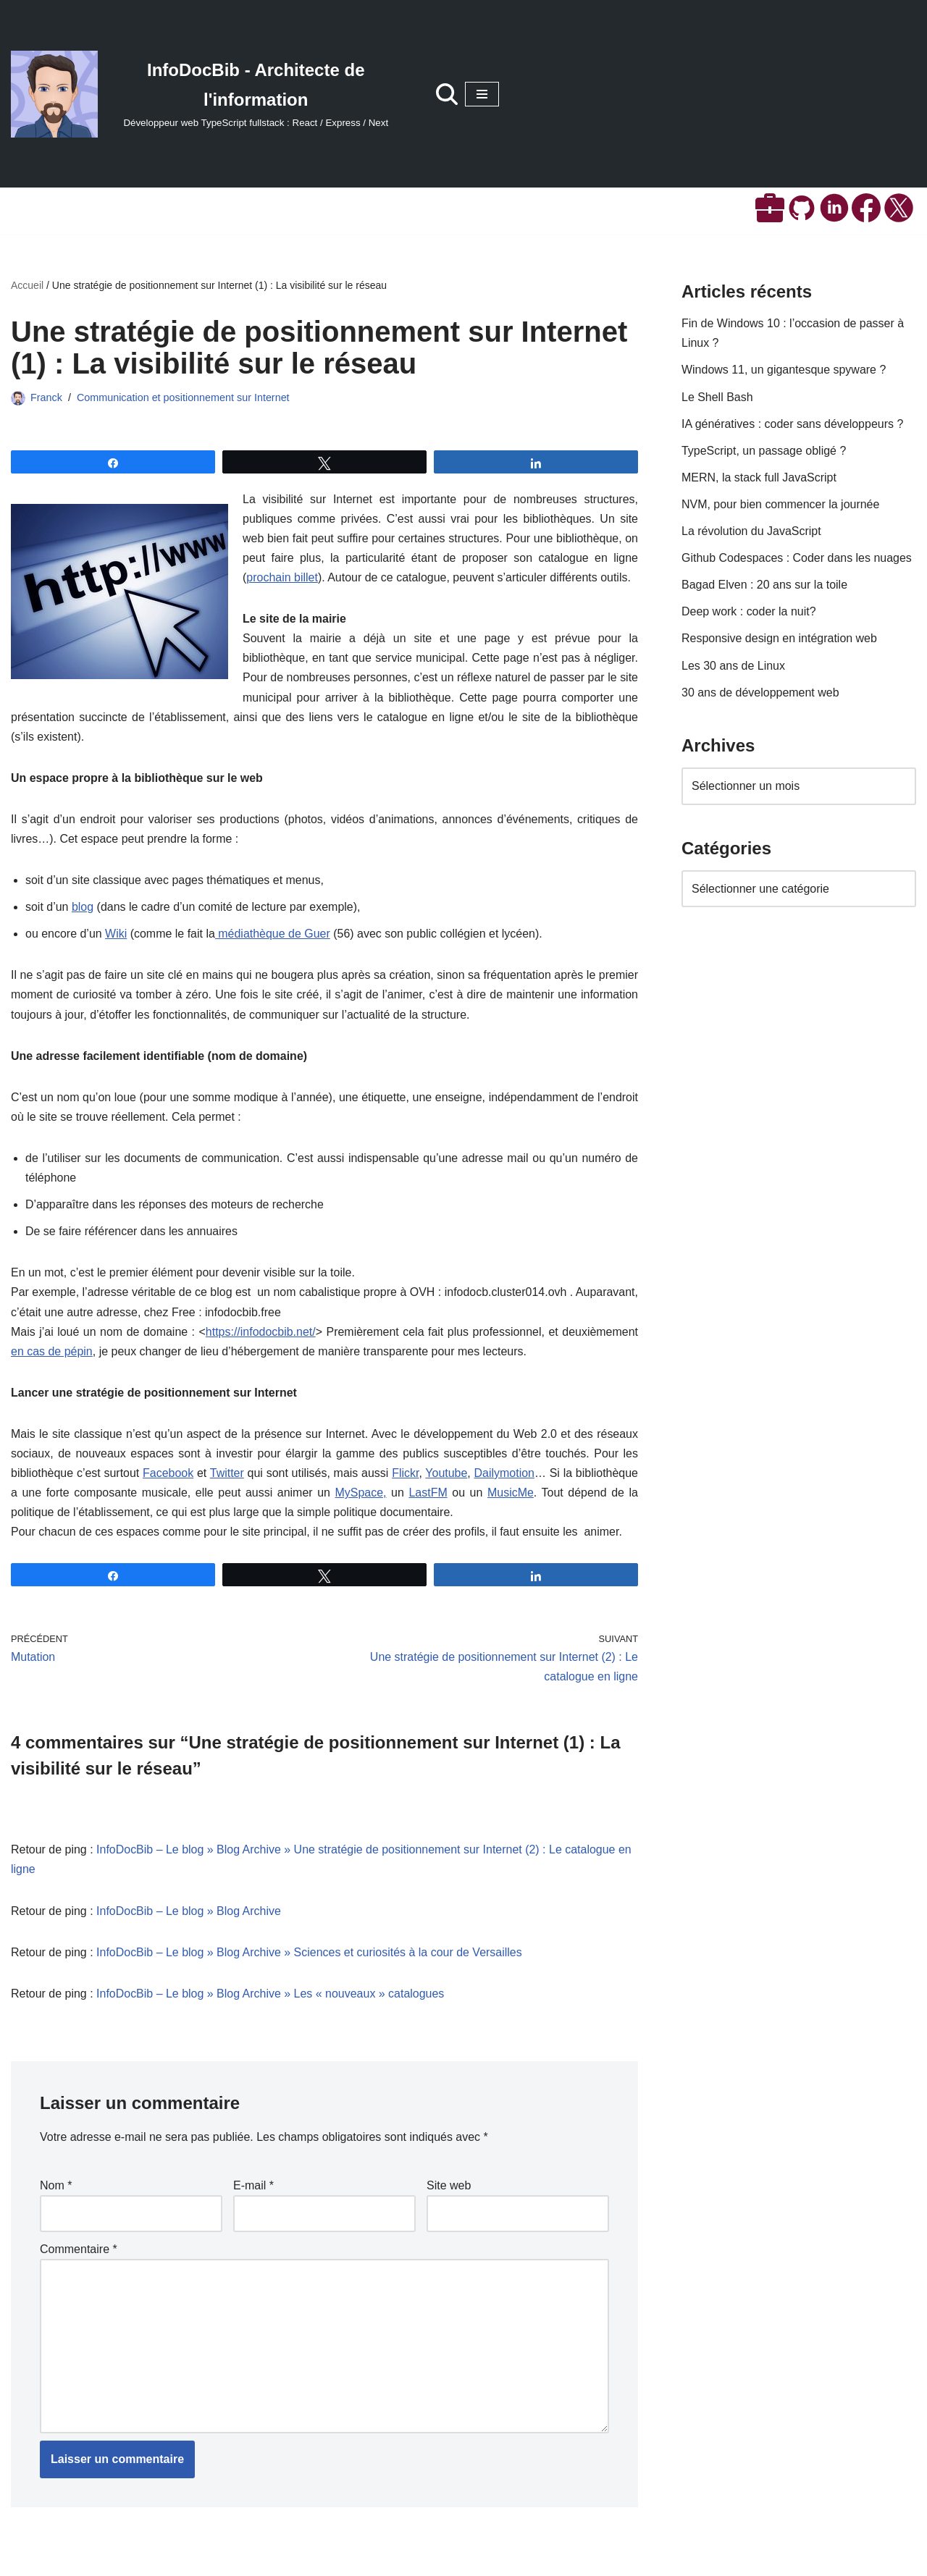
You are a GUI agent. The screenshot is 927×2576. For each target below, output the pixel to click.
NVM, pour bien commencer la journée (780, 505)
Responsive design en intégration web (779, 640)
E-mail (253, 2189)
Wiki (116, 935)
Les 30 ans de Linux (733, 666)
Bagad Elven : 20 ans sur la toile (764, 585)
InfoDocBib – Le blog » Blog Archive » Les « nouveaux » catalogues (270, 1996)
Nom (56, 2189)
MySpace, (361, 1495)
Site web (449, 2189)
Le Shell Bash (717, 397)
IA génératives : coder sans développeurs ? (792, 424)
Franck (46, 397)
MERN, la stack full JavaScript (758, 478)
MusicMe (510, 1495)
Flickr (405, 1476)
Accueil (27, 285)
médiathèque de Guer (272, 935)
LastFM (427, 1495)
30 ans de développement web (760, 693)
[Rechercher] (447, 94)
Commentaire (78, 2253)
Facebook (168, 1476)
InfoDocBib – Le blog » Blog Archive (188, 1914)
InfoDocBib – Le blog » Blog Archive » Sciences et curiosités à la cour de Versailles (309, 1955)
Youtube (446, 1476)
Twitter (227, 1476)
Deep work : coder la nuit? (748, 612)
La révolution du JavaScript (751, 532)
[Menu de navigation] (482, 94)
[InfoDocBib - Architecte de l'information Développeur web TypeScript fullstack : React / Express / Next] (209, 94)
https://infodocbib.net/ (260, 1334)
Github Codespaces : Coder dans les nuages (796, 558)
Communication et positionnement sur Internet (183, 397)
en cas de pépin (52, 1353)
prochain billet (282, 578)
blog (82, 908)
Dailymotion (504, 1476)
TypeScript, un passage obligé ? (764, 451)
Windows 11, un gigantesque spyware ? (783, 370)
